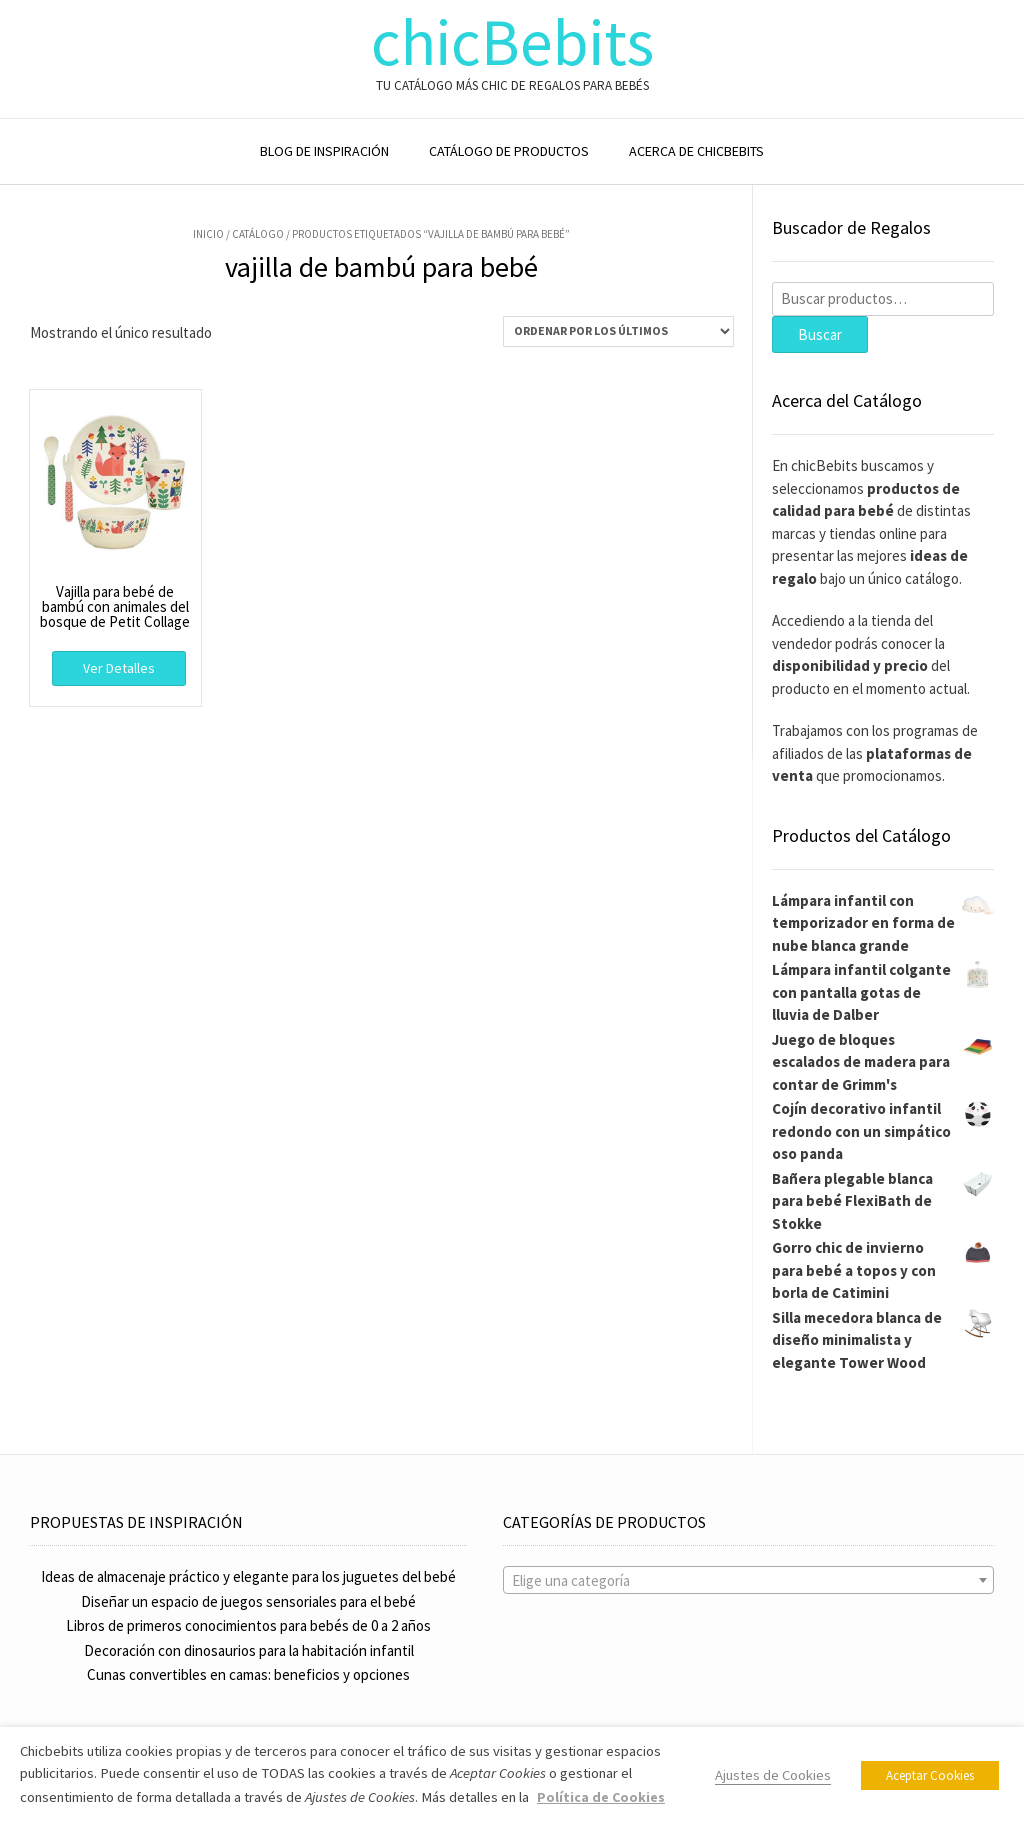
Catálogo (258, 234)
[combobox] (748, 1580)
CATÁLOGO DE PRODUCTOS (509, 151)
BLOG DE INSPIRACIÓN (324, 151)
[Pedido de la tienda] (618, 331)
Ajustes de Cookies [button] (773, 1775)
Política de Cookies (601, 1797)
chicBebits (512, 42)
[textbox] (748, 1581)
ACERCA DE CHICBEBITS (696, 151)
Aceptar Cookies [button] (930, 1775)
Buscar (820, 334)
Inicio (208, 234)
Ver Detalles (119, 668)
